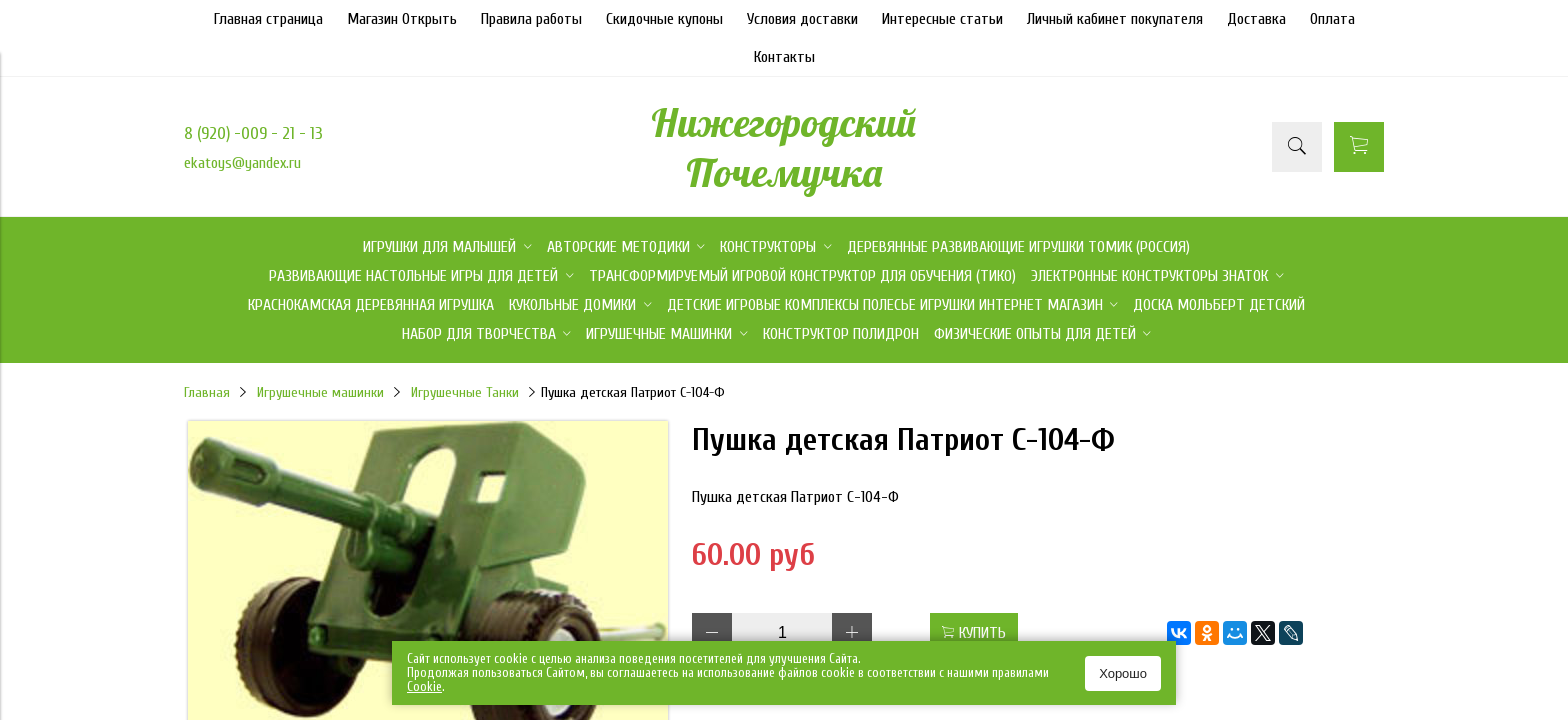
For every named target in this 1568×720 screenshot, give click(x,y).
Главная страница (268, 19)
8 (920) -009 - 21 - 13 (253, 133)
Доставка (1256, 19)
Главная (207, 392)
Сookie (424, 686)
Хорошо (1123, 673)
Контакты (784, 57)
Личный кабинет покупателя (1115, 19)
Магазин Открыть (402, 19)
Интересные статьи (942, 19)
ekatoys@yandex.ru (242, 163)
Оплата (1332, 19)
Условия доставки (802, 19)
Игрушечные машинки (320, 392)
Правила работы (531, 19)
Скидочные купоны (664, 19)
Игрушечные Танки (465, 392)
